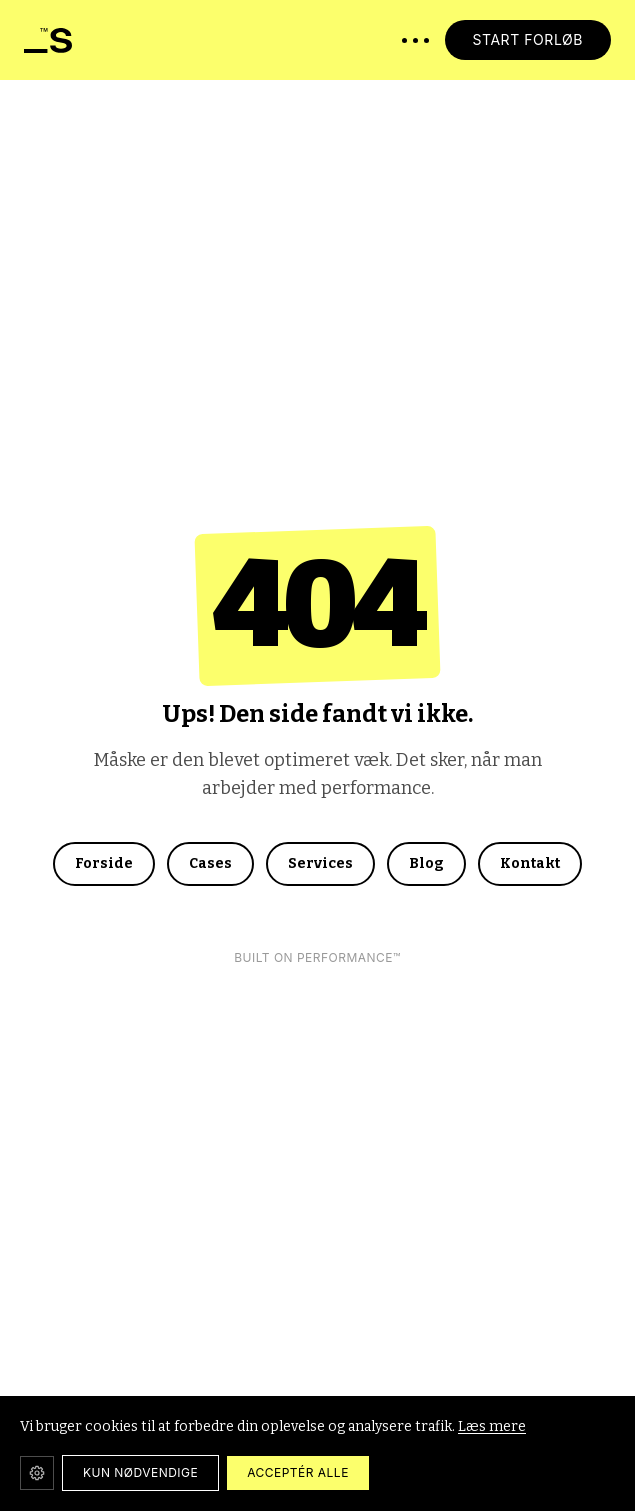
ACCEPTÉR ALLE (298, 1472)
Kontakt (530, 863)
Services (320, 863)
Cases (210, 863)
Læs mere (492, 1426)
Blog (426, 863)
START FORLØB (528, 39)
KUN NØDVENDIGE (140, 1472)
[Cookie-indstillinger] (37, 1473)
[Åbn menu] (415, 40)
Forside (104, 863)
